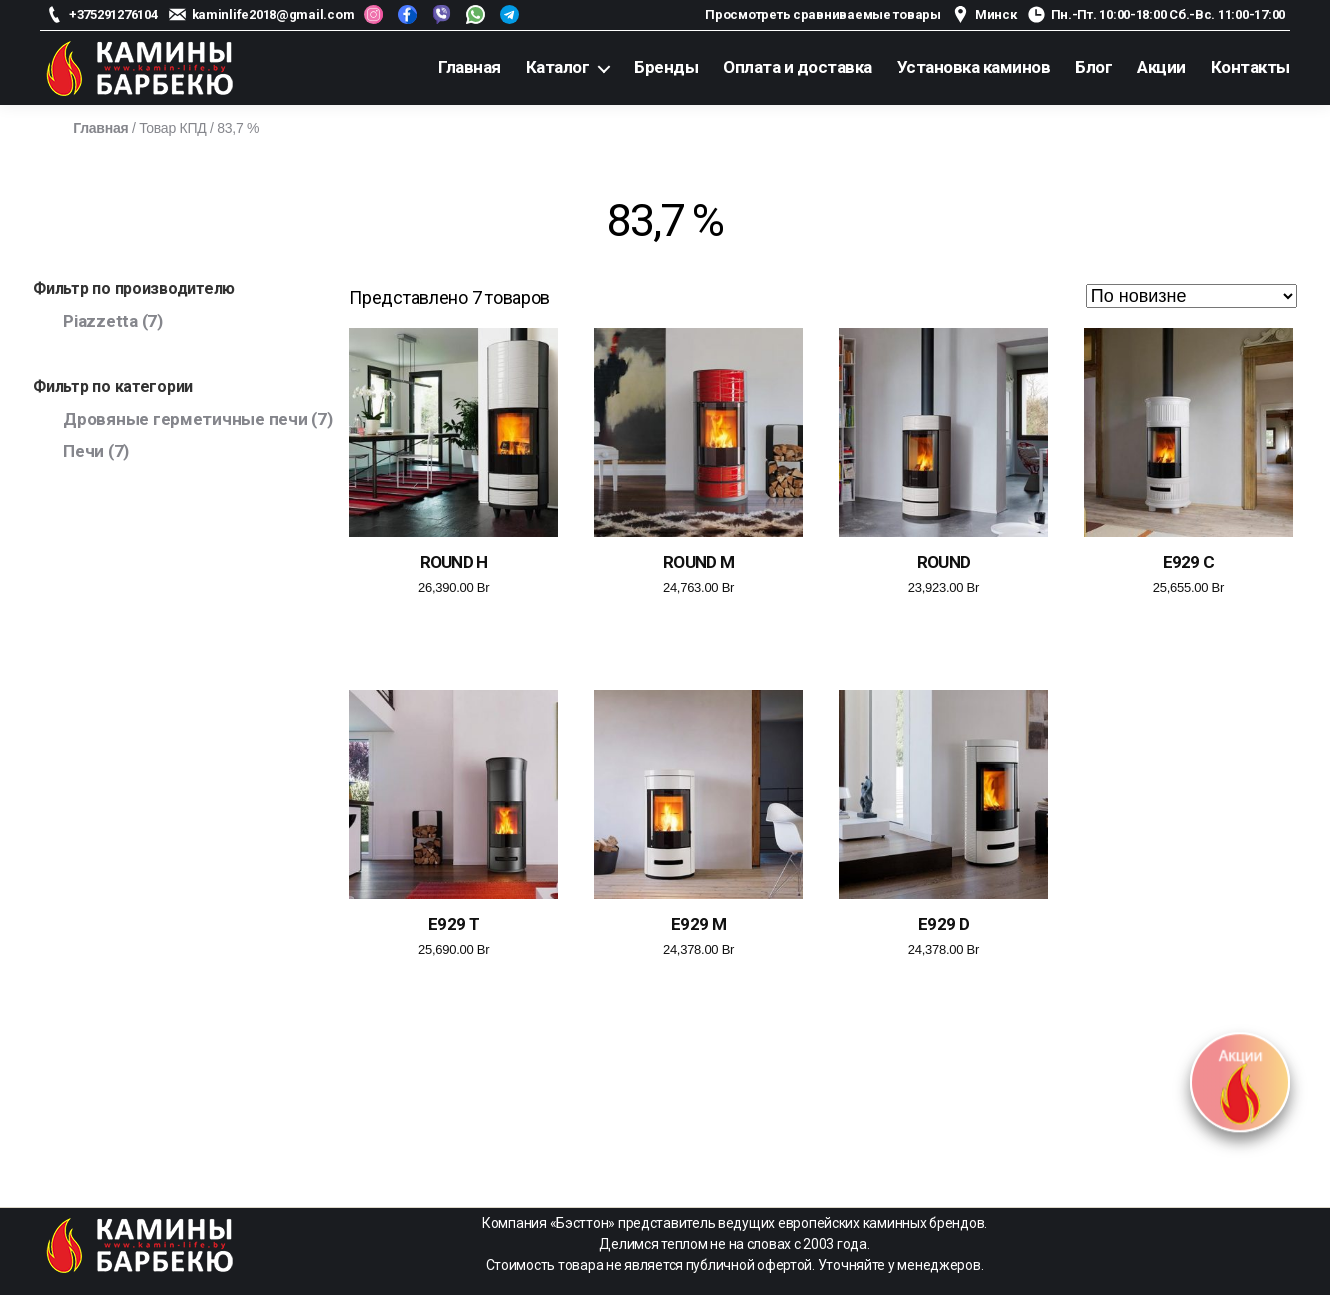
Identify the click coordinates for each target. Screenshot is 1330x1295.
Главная (469, 67)
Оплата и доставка (797, 67)
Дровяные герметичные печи (185, 419)
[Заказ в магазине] (1191, 296)
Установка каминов (974, 67)
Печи (83, 451)
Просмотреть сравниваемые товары (823, 14)
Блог (1093, 67)
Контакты (1250, 67)
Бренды (666, 67)
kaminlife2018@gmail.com (273, 14)
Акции (1161, 67)
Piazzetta (100, 321)
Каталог (558, 67)
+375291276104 (113, 14)
